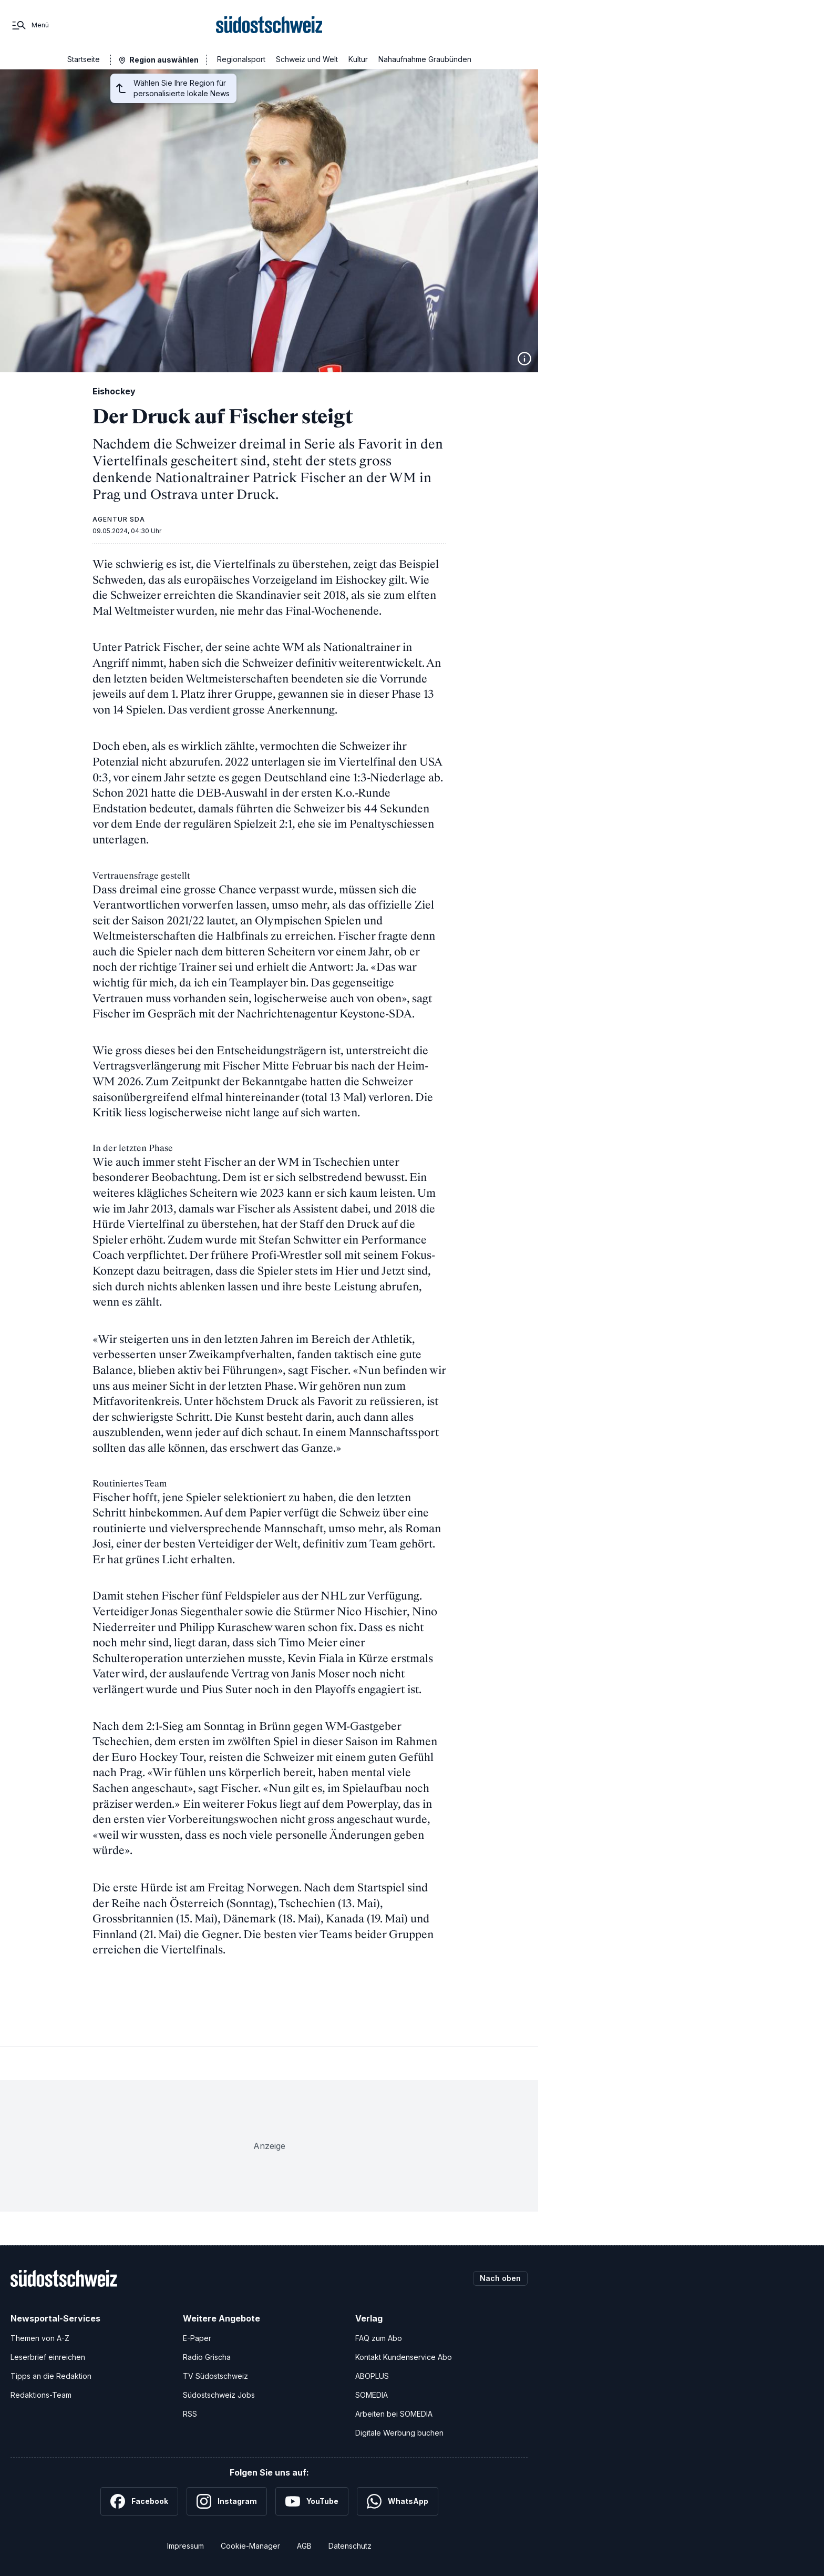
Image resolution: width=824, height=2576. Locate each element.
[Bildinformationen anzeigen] (524, 358)
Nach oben (500, 2278)
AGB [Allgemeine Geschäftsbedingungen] (304, 2545)
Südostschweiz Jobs (219, 2394)
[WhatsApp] (397, 2501)
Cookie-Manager (250, 2545)
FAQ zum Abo (378, 2338)
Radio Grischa (207, 2357)
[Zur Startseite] (269, 25)
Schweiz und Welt (307, 59)
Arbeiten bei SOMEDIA (393, 2413)
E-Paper (197, 2338)
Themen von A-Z (40, 2338)
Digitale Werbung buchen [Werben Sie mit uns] (399, 2432)
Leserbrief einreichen (48, 2357)
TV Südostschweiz (215, 2375)
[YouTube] (311, 2501)
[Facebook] (139, 2501)
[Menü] (30, 25)
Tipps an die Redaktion (51, 2375)
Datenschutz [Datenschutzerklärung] (350, 2545)
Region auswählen (164, 59)
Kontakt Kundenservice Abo (403, 2357)
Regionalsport (241, 59)
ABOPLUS (372, 2375)
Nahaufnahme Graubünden (424, 59)
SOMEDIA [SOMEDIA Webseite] (371, 2394)
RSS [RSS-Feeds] (190, 2413)
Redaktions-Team (41, 2394)
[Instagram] (227, 2501)
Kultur (358, 59)
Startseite (83, 59)
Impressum (185, 2545)
